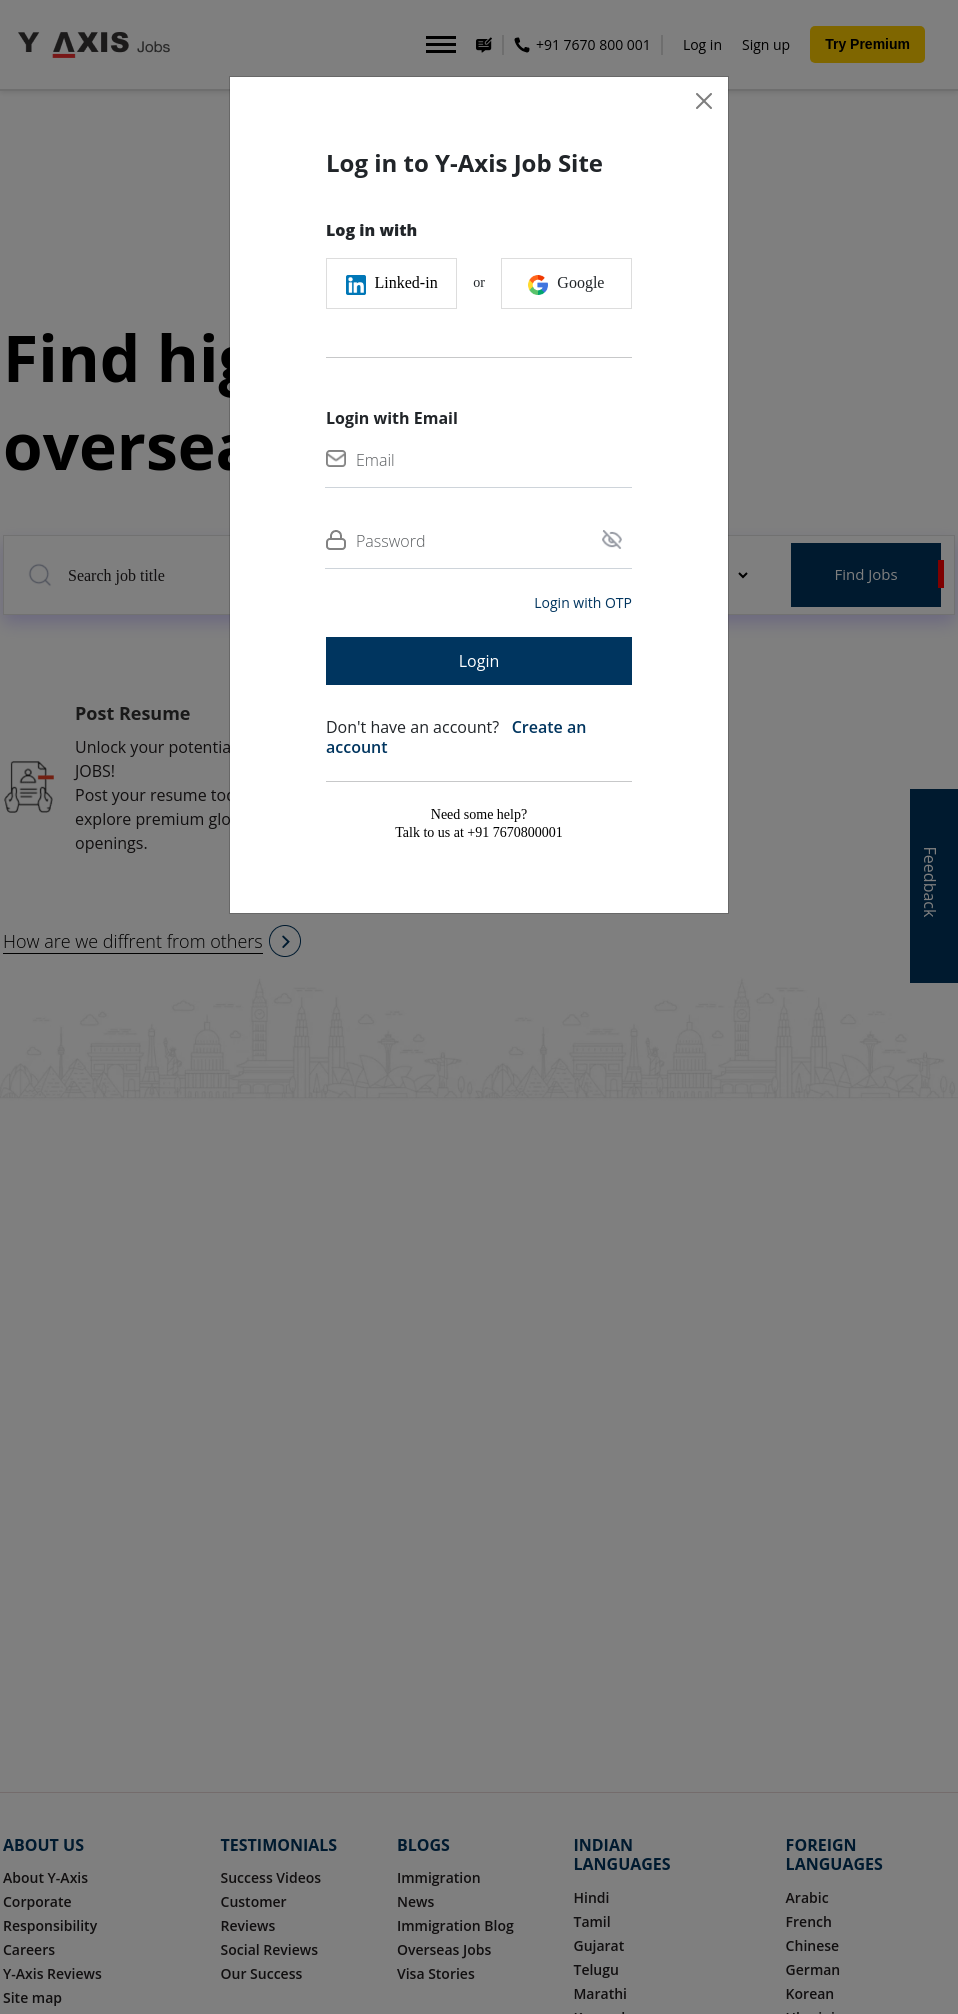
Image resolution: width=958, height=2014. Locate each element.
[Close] (704, 101)
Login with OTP (583, 602)
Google (566, 284)
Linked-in (392, 284)
